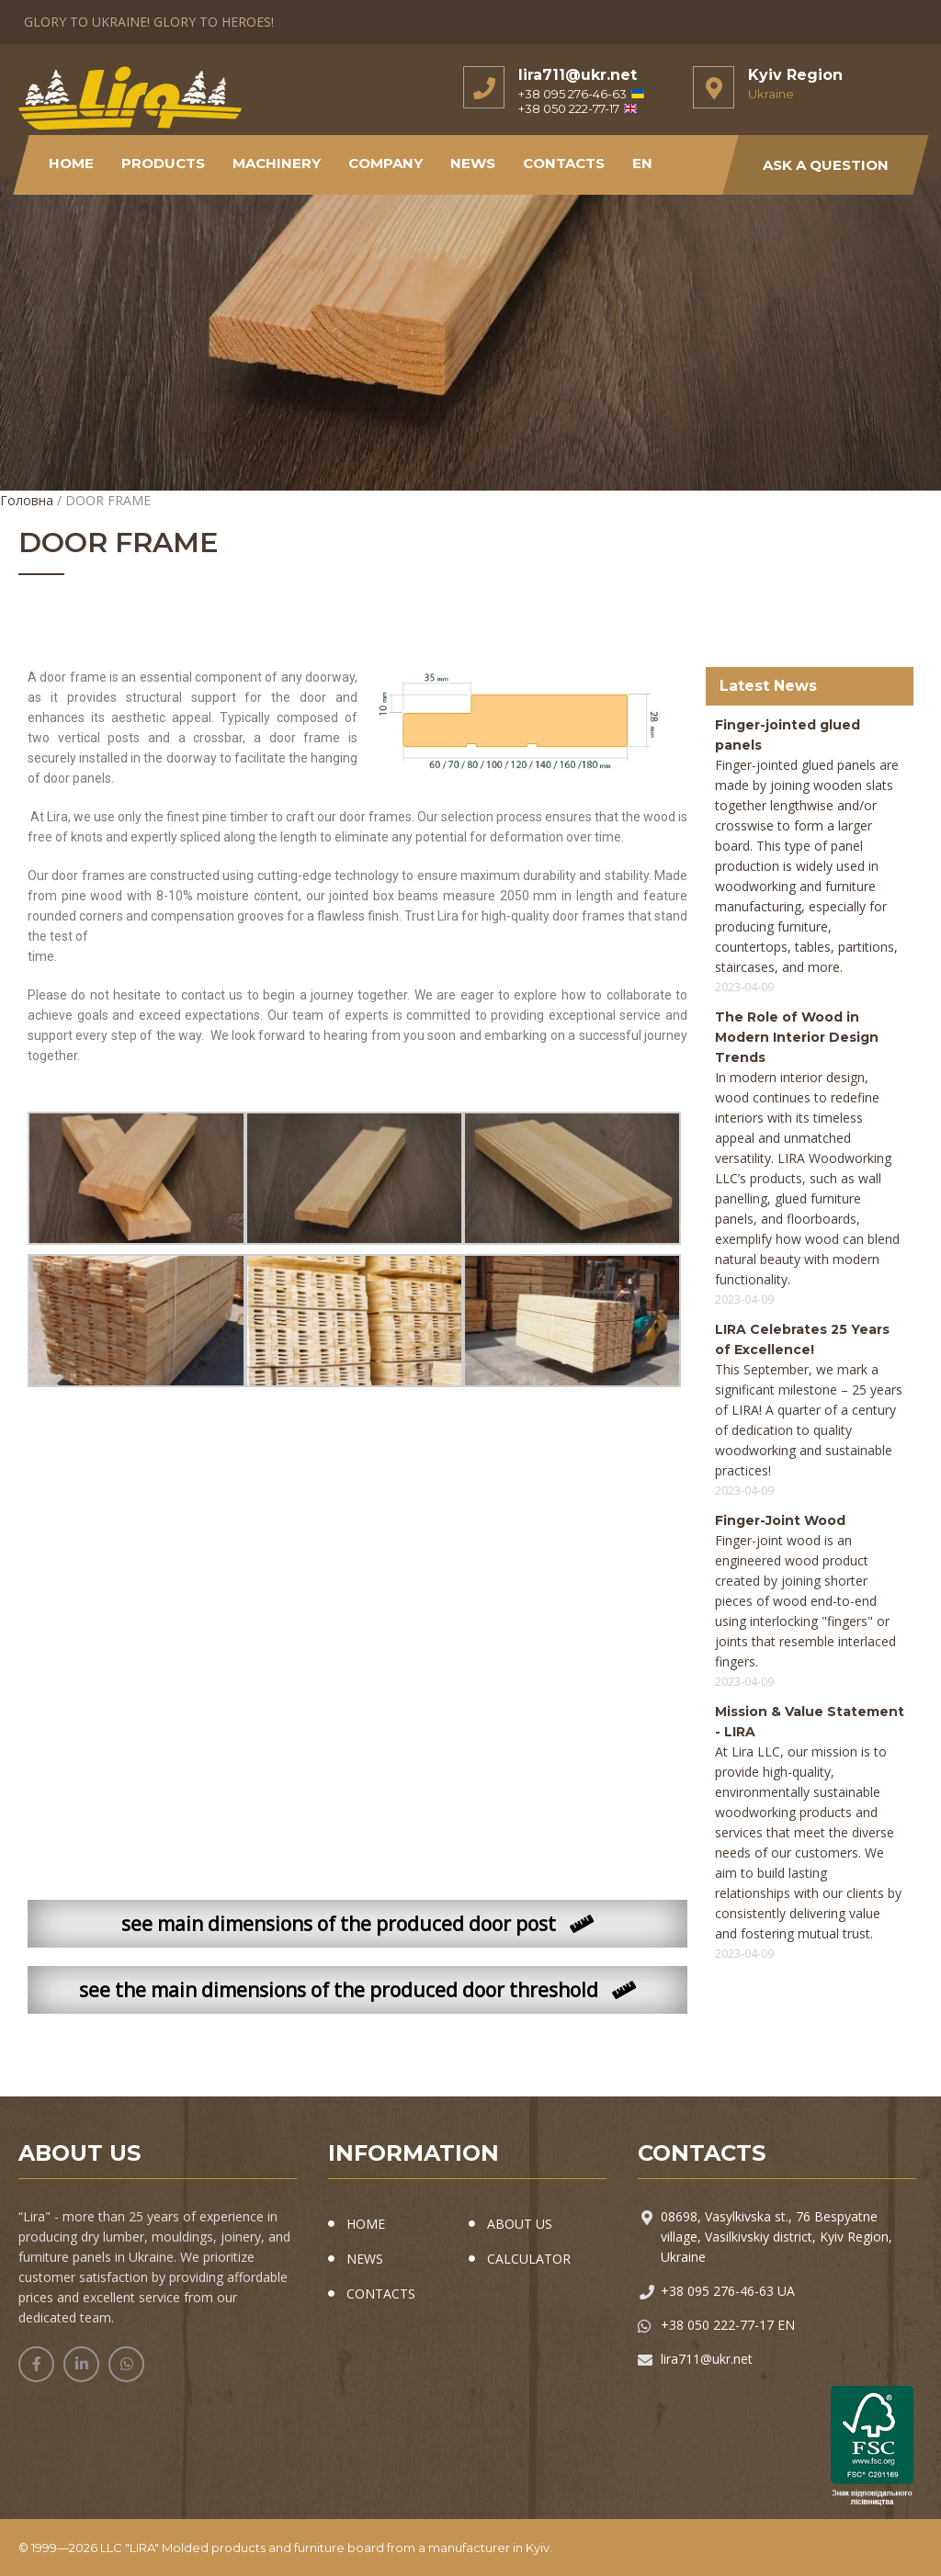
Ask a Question (826, 165)
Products (164, 163)
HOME (365, 2223)
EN (643, 163)
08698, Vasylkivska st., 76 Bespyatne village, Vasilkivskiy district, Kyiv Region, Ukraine (776, 2236)
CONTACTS (380, 2293)
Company (386, 163)
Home (72, 163)
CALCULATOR (529, 2258)
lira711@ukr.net (577, 75)
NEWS (473, 163)
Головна (26, 500)
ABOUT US (519, 2223)
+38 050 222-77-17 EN (728, 2324)
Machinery (277, 163)
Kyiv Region (795, 75)
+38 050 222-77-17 (577, 108)
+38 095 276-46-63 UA (728, 2290)
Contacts (565, 163)
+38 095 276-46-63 (581, 93)
